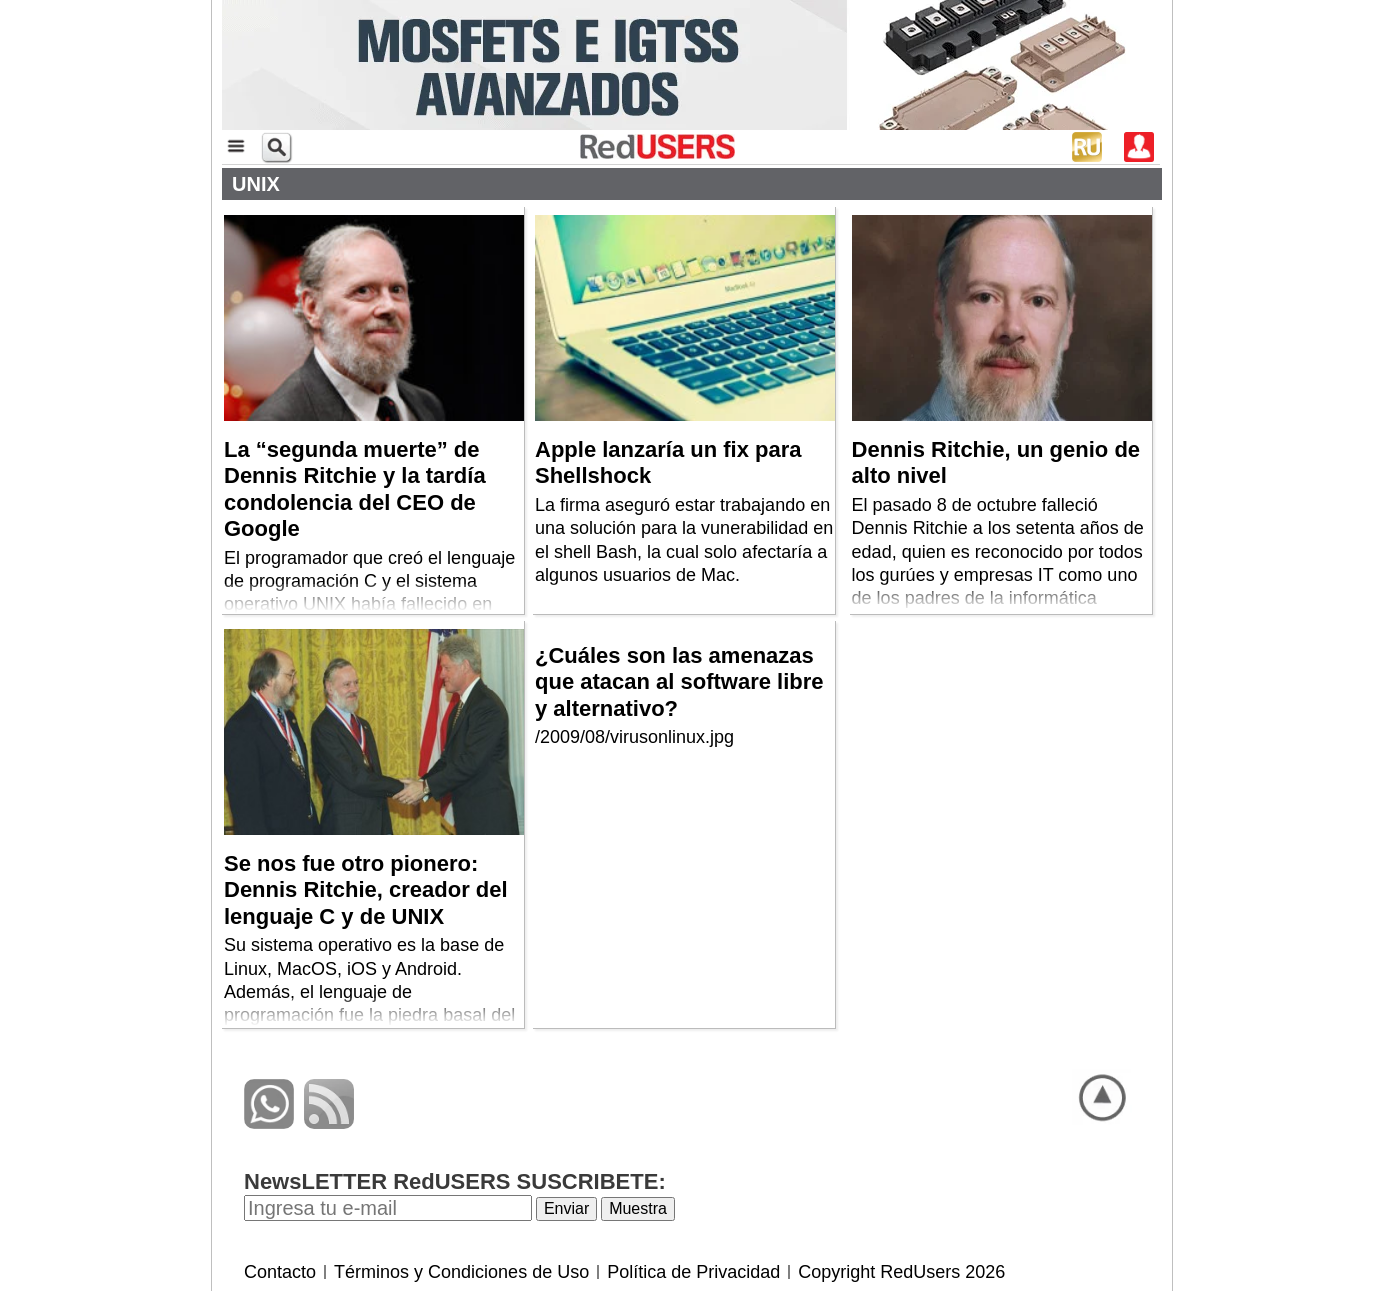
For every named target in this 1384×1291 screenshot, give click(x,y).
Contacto (280, 1272)
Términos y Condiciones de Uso (461, 1272)
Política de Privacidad (693, 1272)
